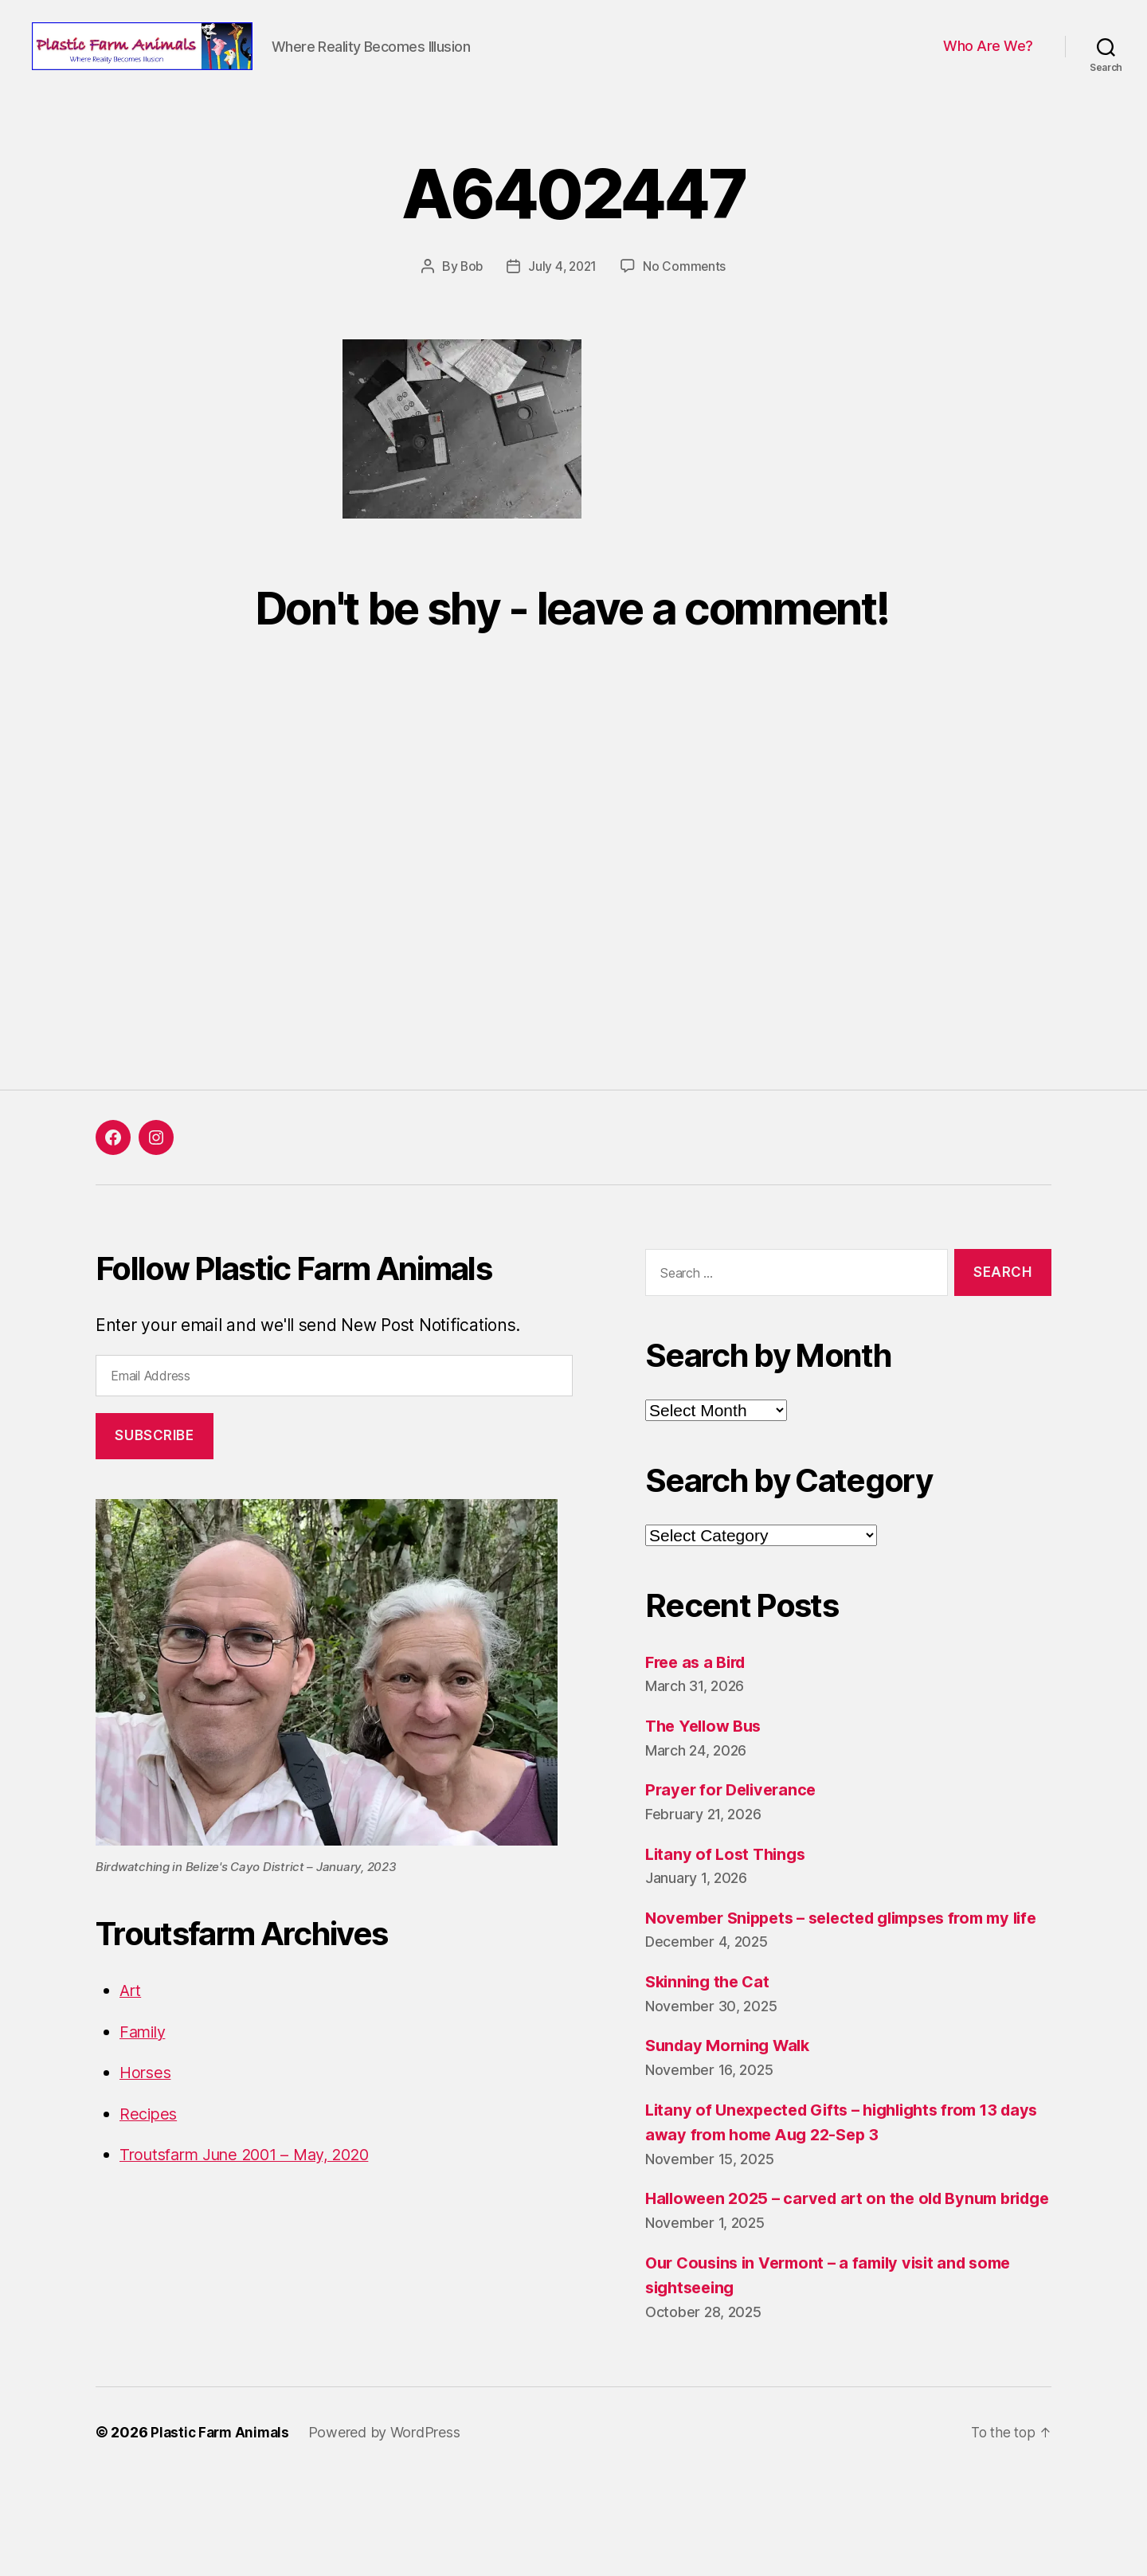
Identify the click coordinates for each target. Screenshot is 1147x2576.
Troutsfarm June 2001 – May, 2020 (255, 2203)
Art (131, 2039)
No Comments (687, 315)
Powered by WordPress (390, 2531)
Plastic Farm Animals (223, 2531)
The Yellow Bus (707, 1774)
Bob (470, 315)
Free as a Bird (699, 1710)
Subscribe (154, 1484)
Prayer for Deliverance (734, 1838)
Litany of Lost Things (728, 1902)
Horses (146, 2121)
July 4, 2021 (563, 315)
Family (144, 2079)
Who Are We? (988, 70)
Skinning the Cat (710, 2055)
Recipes (149, 2161)
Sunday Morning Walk (732, 2119)
